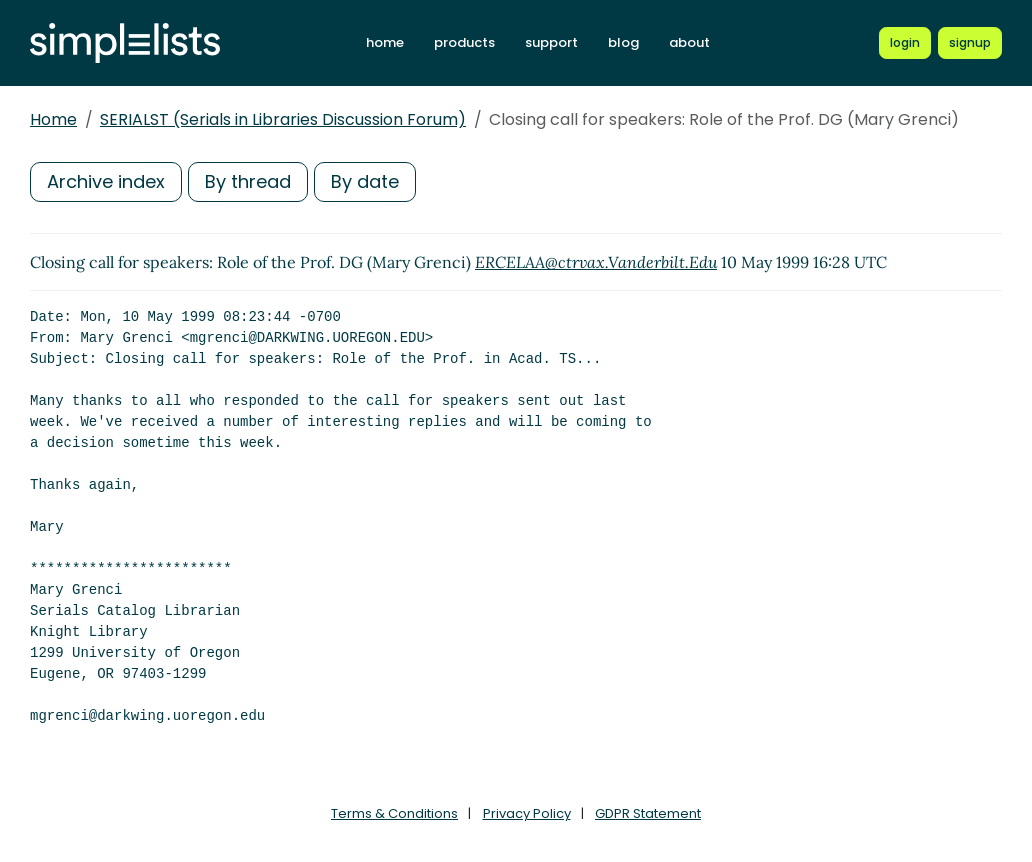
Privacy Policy (527, 813)
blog (623, 42)
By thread (248, 181)
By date (365, 181)
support (551, 42)
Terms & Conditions (394, 813)
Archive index (106, 181)
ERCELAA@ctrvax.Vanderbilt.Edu (596, 262)
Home (53, 119)
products (464, 42)
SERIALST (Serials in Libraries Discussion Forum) (283, 119)
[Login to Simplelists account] (905, 43)
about (689, 42)
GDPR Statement (648, 813)
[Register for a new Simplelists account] (970, 43)
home (385, 42)
